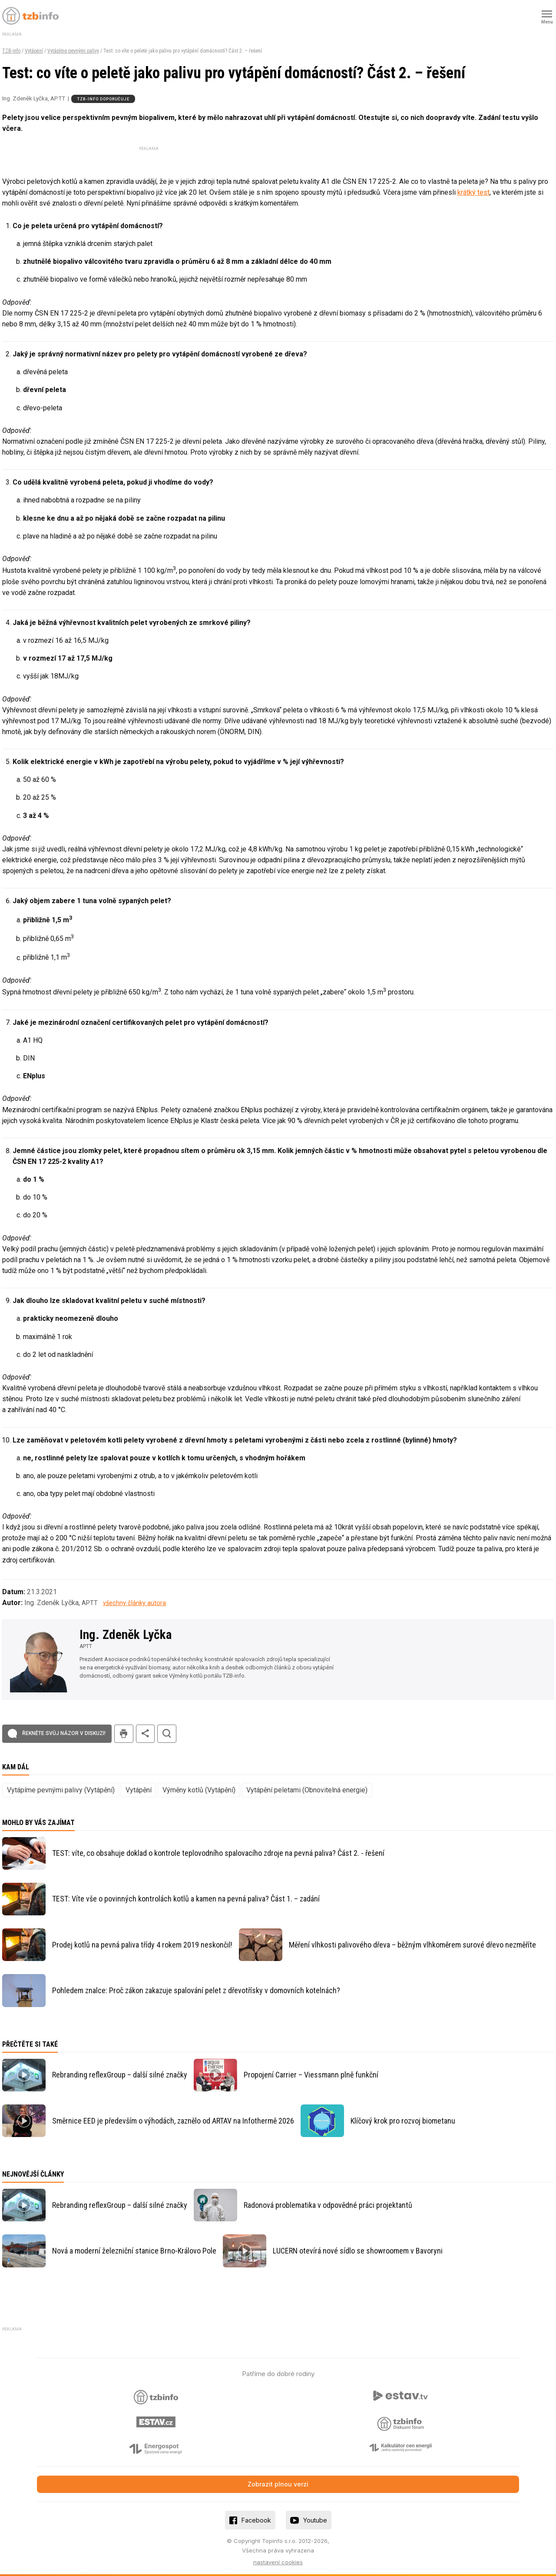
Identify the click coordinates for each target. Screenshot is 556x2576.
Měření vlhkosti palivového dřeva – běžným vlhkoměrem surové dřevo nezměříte (412, 1944)
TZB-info (11, 51)
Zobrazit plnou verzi (278, 2484)
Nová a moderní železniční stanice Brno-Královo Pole (134, 2250)
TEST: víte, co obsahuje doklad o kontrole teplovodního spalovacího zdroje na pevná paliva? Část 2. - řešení (218, 1853)
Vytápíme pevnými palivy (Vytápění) (61, 1790)
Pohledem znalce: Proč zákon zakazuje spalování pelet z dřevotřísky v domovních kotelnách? (196, 1990)
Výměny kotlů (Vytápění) (198, 1790)
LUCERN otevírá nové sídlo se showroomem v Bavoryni (358, 2250)
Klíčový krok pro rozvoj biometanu (403, 2120)
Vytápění (34, 51)
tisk (124, 1734)
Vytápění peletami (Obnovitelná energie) (306, 1790)
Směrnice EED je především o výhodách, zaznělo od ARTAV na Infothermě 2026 (173, 2120)
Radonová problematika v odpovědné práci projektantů (328, 2205)
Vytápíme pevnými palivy (73, 51)
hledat (167, 1734)
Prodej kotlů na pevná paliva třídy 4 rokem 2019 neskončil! (142, 1944)
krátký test (473, 192)
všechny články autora (134, 1603)
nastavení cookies (278, 2562)
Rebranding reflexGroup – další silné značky (119, 2074)
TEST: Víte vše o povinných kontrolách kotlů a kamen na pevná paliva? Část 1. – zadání (186, 1898)
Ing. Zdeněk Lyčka (125, 1634)
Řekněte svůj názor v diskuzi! (64, 1733)
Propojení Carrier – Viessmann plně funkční (311, 2074)
